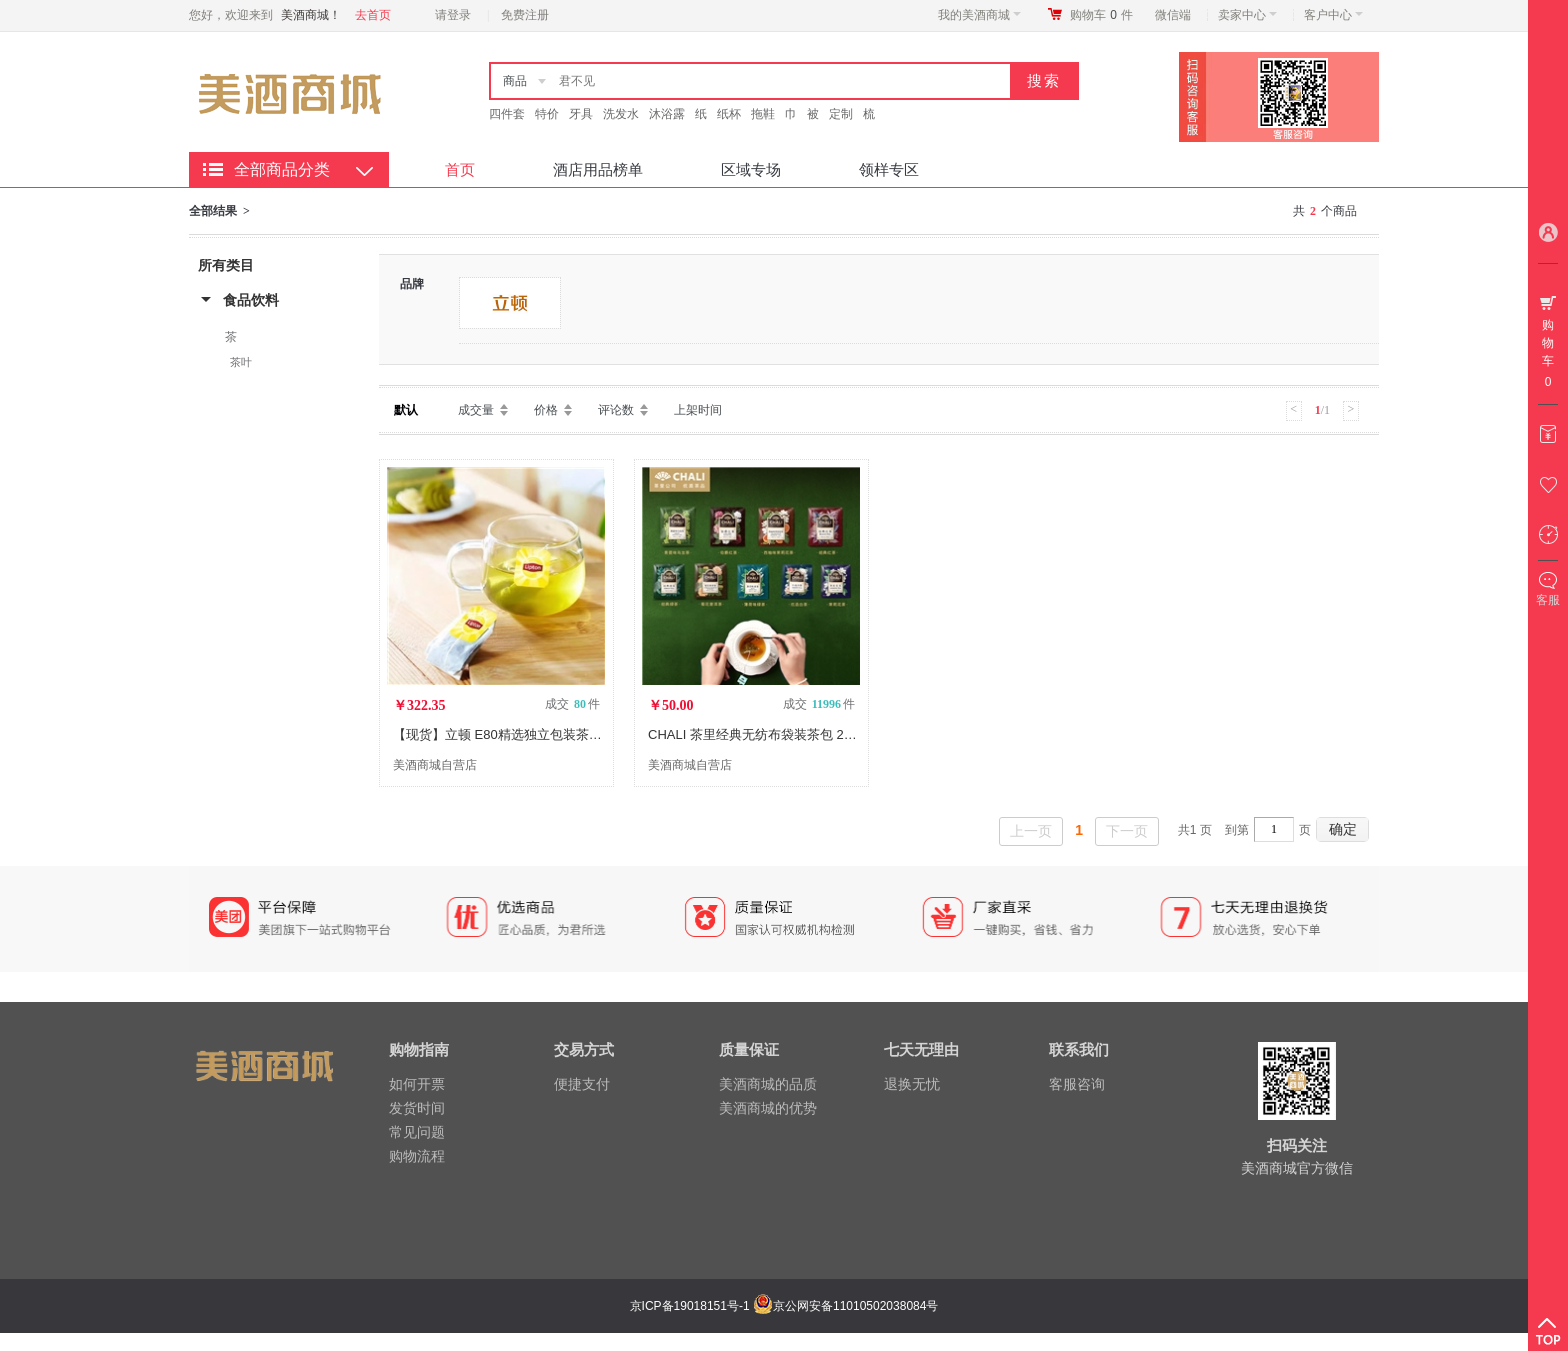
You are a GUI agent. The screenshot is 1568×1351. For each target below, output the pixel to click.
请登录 (453, 15)
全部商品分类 (282, 169)
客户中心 (1333, 15)
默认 (406, 410)
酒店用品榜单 (598, 169)
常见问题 (417, 1132)
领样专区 (889, 169)
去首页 (373, 15)
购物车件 (1101, 15)
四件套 (507, 114)
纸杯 (729, 114)
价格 (546, 410)
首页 (460, 169)
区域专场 (751, 169)
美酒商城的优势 (768, 1108)
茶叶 (241, 362)
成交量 (476, 410)
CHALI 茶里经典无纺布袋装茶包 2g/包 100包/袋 (785, 734)
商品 (515, 81)
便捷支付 (582, 1084)
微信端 (1173, 15)
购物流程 (417, 1156)
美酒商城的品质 (768, 1084)
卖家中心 (1247, 15)
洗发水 (621, 114)
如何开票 (417, 1084)
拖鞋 (763, 114)
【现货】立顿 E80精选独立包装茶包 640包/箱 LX (534, 734)
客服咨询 (1077, 1084)
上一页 (1031, 831)
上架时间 (698, 410)
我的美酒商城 (979, 15)
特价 (547, 114)
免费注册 (525, 15)
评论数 (616, 410)
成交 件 (572, 704)
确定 (1343, 829)
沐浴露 (667, 114)
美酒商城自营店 (435, 765)
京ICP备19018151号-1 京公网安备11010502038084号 (782, 1306)
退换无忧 (912, 1084)
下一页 (1127, 831)
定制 (841, 114)
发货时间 (417, 1108)
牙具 (581, 114)
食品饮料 (251, 300)
